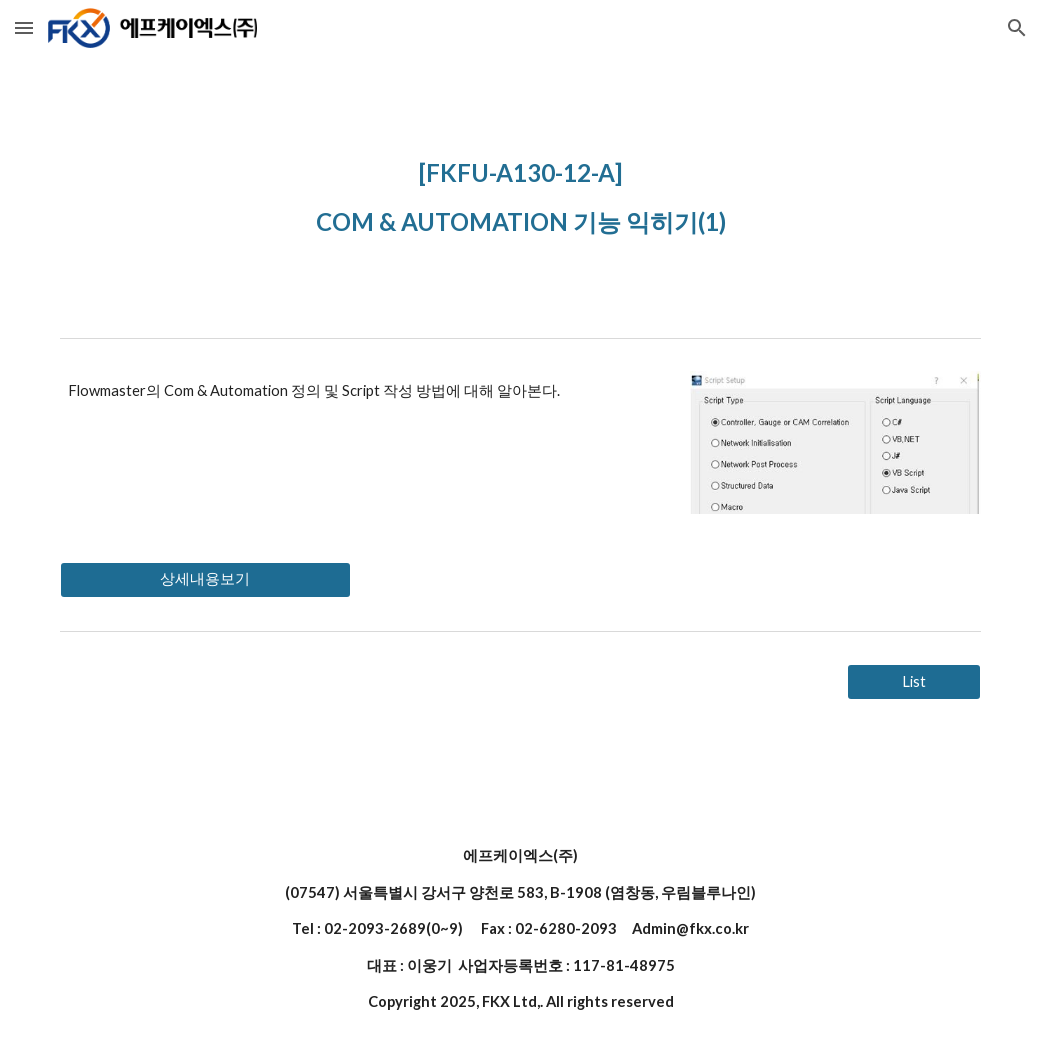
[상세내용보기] (205, 580)
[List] (914, 682)
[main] (520, 192)
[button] (24, 27)
